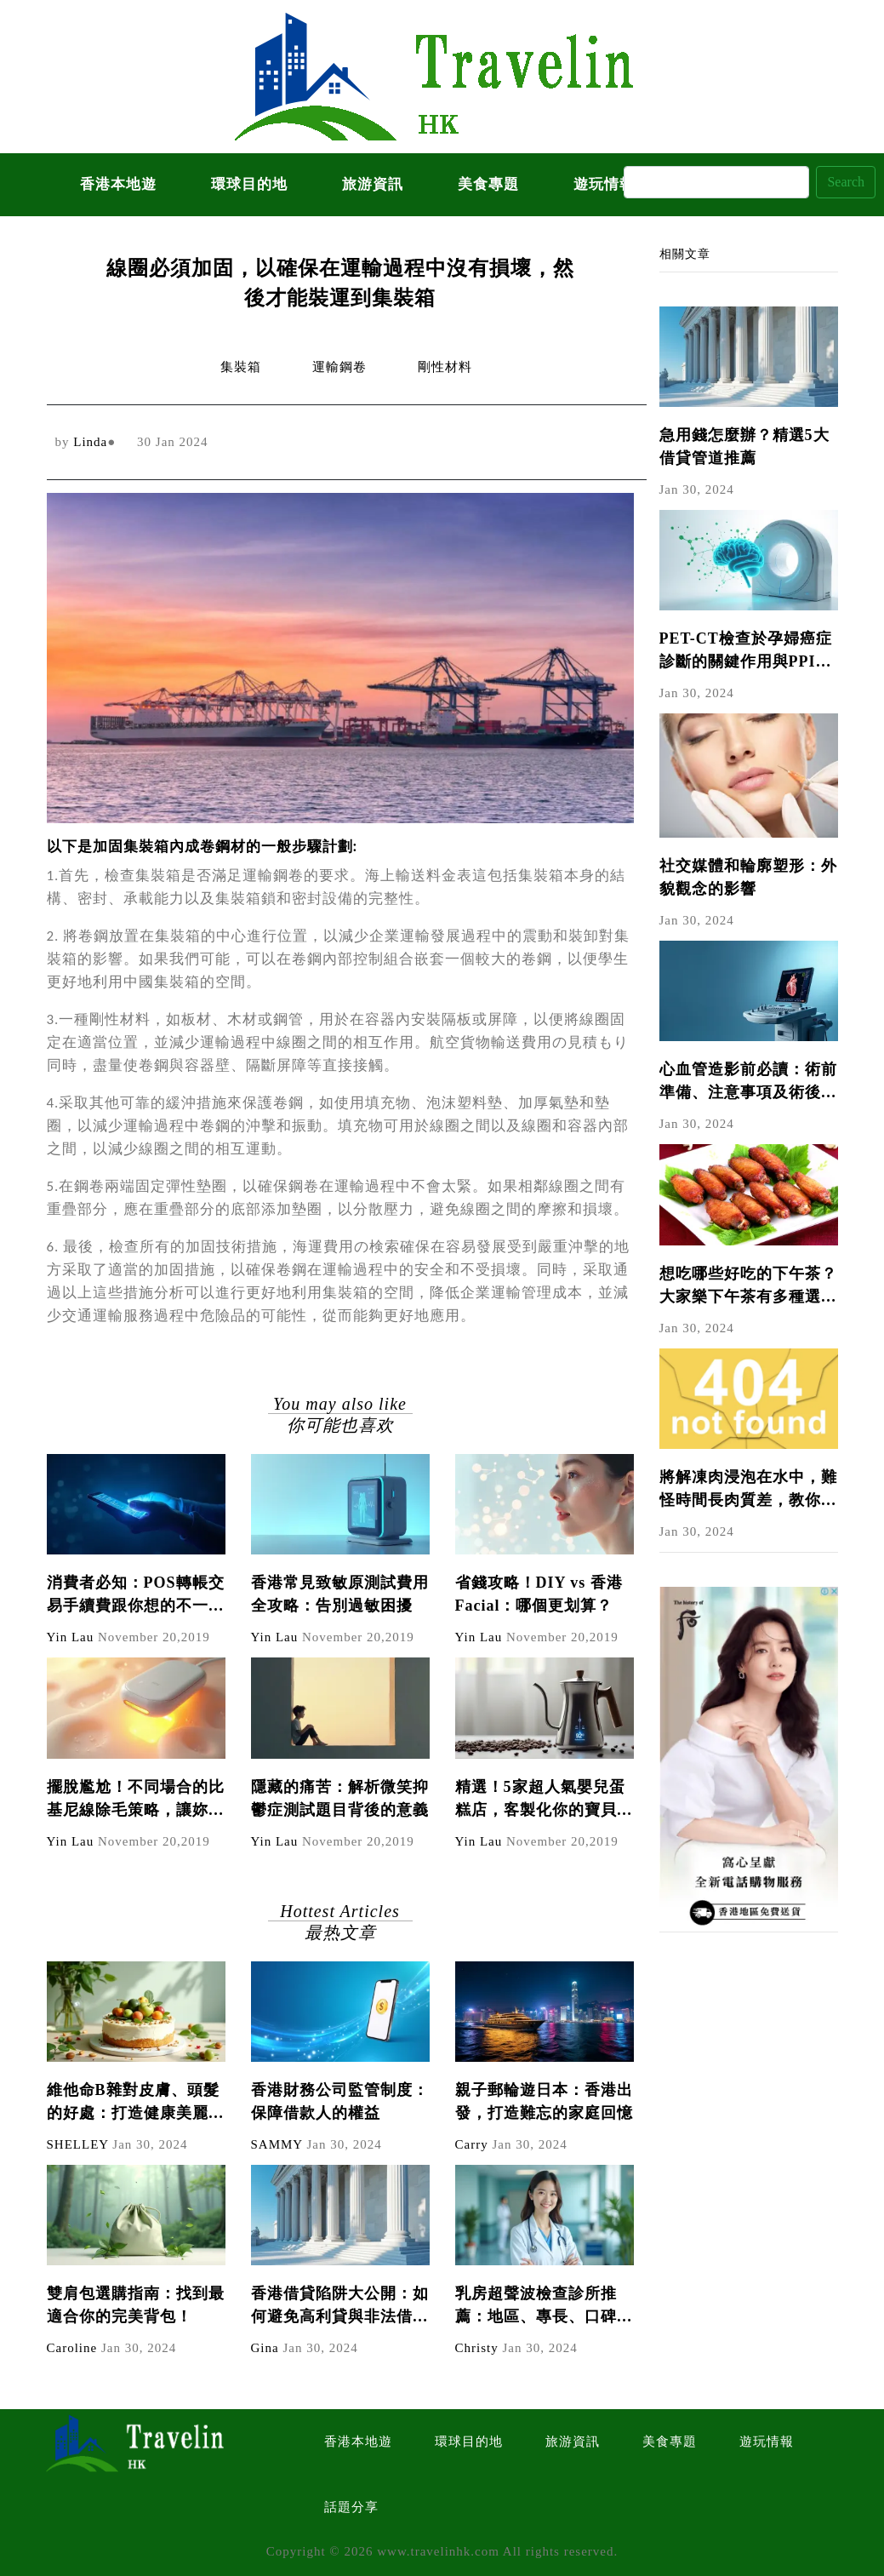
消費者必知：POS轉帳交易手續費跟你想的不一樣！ (136, 1595)
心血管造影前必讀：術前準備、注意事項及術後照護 (748, 1082)
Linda (90, 442)
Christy (477, 2348)
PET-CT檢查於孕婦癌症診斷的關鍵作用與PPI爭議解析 (745, 651)
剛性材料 (445, 367)
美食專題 (488, 184)
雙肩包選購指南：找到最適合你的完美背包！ (136, 2305)
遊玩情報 (766, 2441)
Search (845, 182)
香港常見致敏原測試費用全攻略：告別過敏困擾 (340, 1594)
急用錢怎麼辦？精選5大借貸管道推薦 (744, 446)
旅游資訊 (372, 184)
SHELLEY (78, 2144)
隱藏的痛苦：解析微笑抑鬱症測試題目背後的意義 (340, 1798)
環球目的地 (249, 184)
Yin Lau (70, 1637)
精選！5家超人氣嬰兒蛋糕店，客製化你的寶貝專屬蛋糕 (544, 1800)
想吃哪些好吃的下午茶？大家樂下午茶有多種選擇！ (748, 1286)
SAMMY (277, 2144)
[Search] (716, 182)
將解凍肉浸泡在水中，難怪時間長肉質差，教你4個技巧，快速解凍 (748, 1490)
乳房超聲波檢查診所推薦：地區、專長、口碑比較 (544, 2306)
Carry (471, 2144)
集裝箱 (240, 367)
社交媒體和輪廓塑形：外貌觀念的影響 (748, 877)
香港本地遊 (118, 184)
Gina (265, 2348)
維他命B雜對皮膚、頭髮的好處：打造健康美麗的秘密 (136, 2103)
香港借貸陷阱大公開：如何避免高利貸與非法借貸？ (340, 2306)
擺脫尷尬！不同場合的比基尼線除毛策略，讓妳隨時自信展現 (136, 1800)
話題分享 (351, 2507)
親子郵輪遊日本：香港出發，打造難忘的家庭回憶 (544, 2101)
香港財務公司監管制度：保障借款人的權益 (340, 2101)
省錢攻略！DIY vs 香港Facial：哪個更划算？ (539, 1594)
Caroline (72, 2348)
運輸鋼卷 (339, 367)
